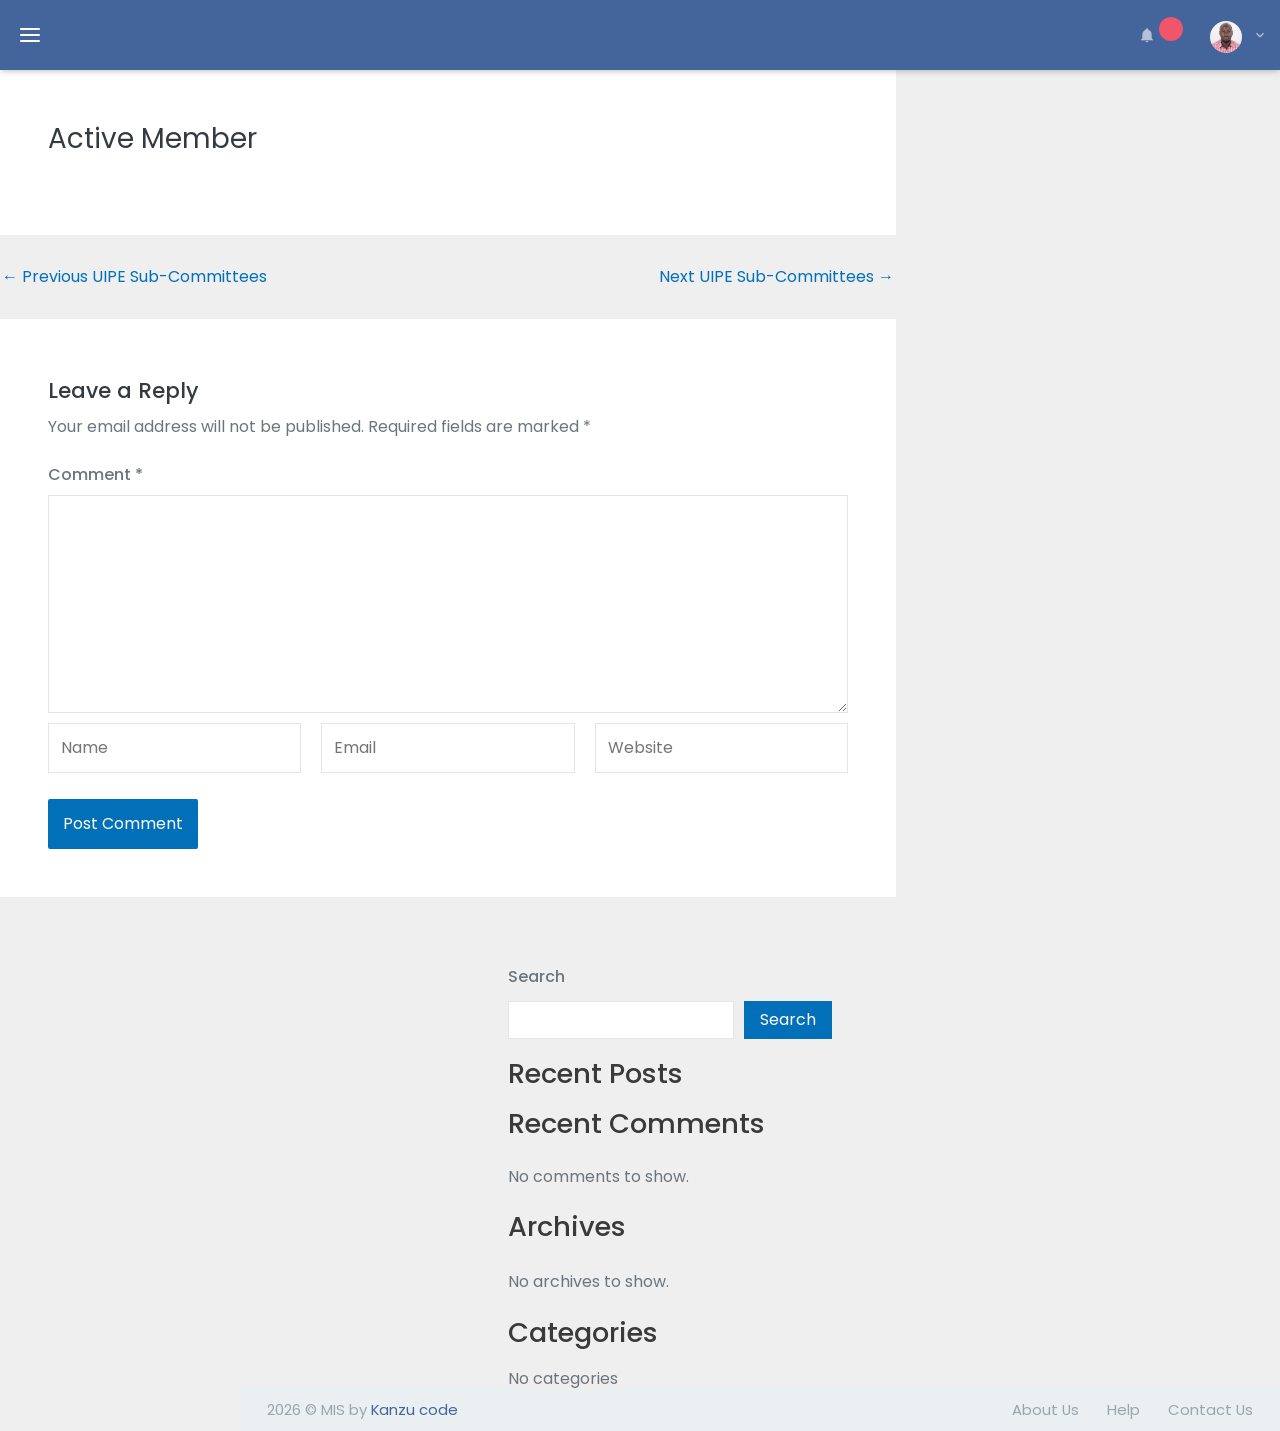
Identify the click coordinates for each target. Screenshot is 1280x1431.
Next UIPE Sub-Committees (776, 277)
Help (1123, 1409)
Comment (95, 474)
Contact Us (1210, 1409)
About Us (1045, 1409)
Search (536, 976)
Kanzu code (414, 1409)
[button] (1158, 35)
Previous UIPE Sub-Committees (134, 277)
